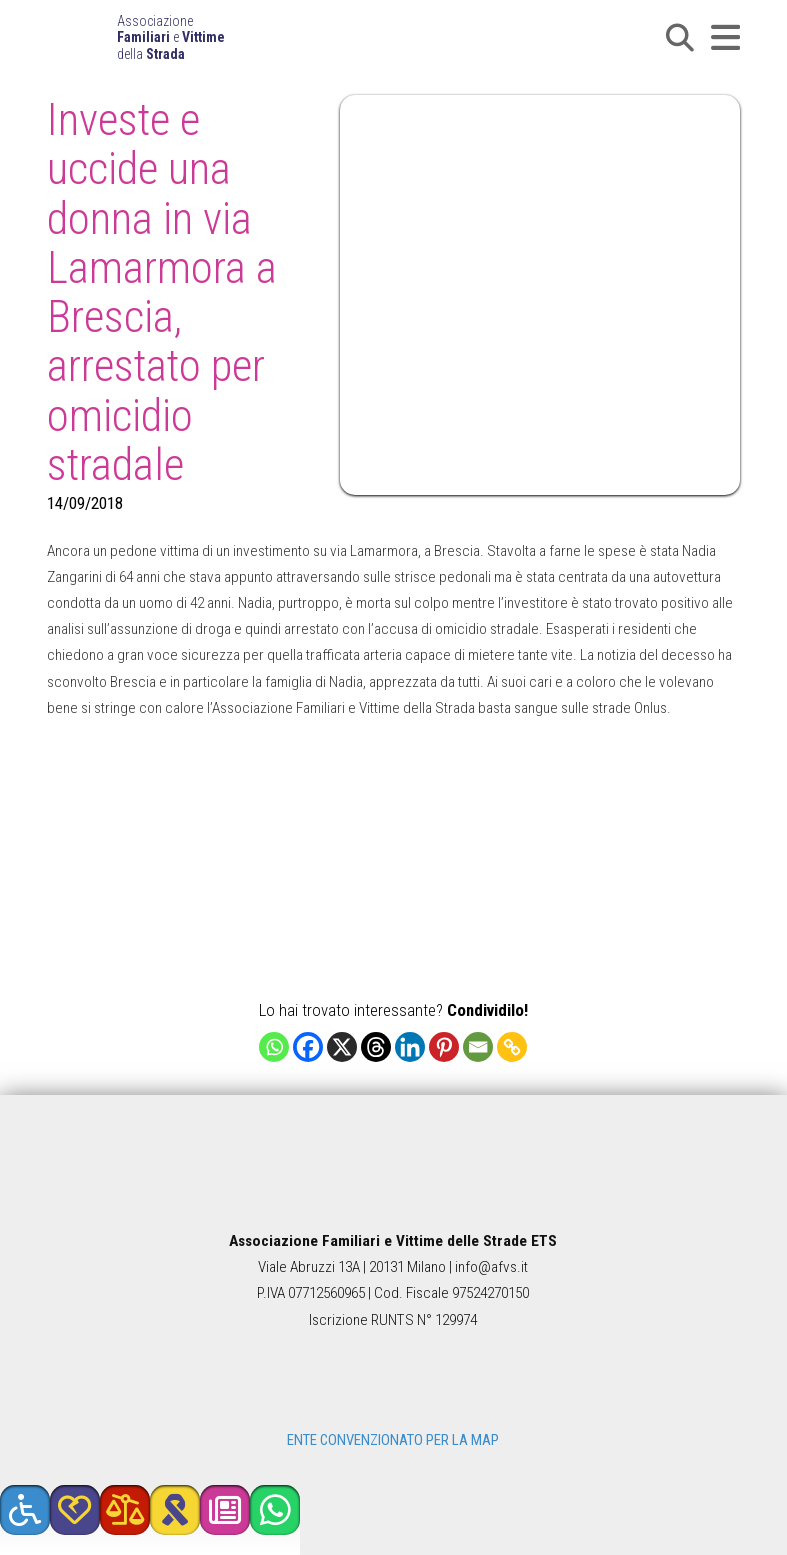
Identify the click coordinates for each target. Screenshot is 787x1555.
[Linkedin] (410, 1047)
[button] (680, 38)
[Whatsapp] (274, 1047)
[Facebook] (308, 1047)
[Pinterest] (444, 1047)
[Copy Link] (512, 1047)
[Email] (478, 1047)
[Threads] (376, 1047)
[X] (342, 1047)
